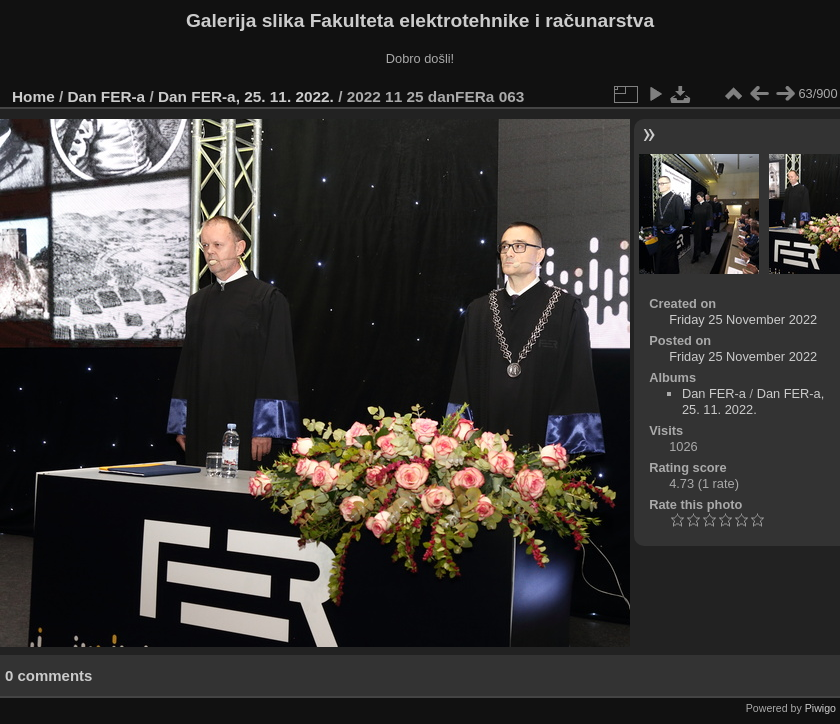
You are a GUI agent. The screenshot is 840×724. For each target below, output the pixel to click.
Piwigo (820, 708)
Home (33, 96)
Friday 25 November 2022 (743, 319)
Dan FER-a (107, 96)
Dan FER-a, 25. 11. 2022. (246, 96)
